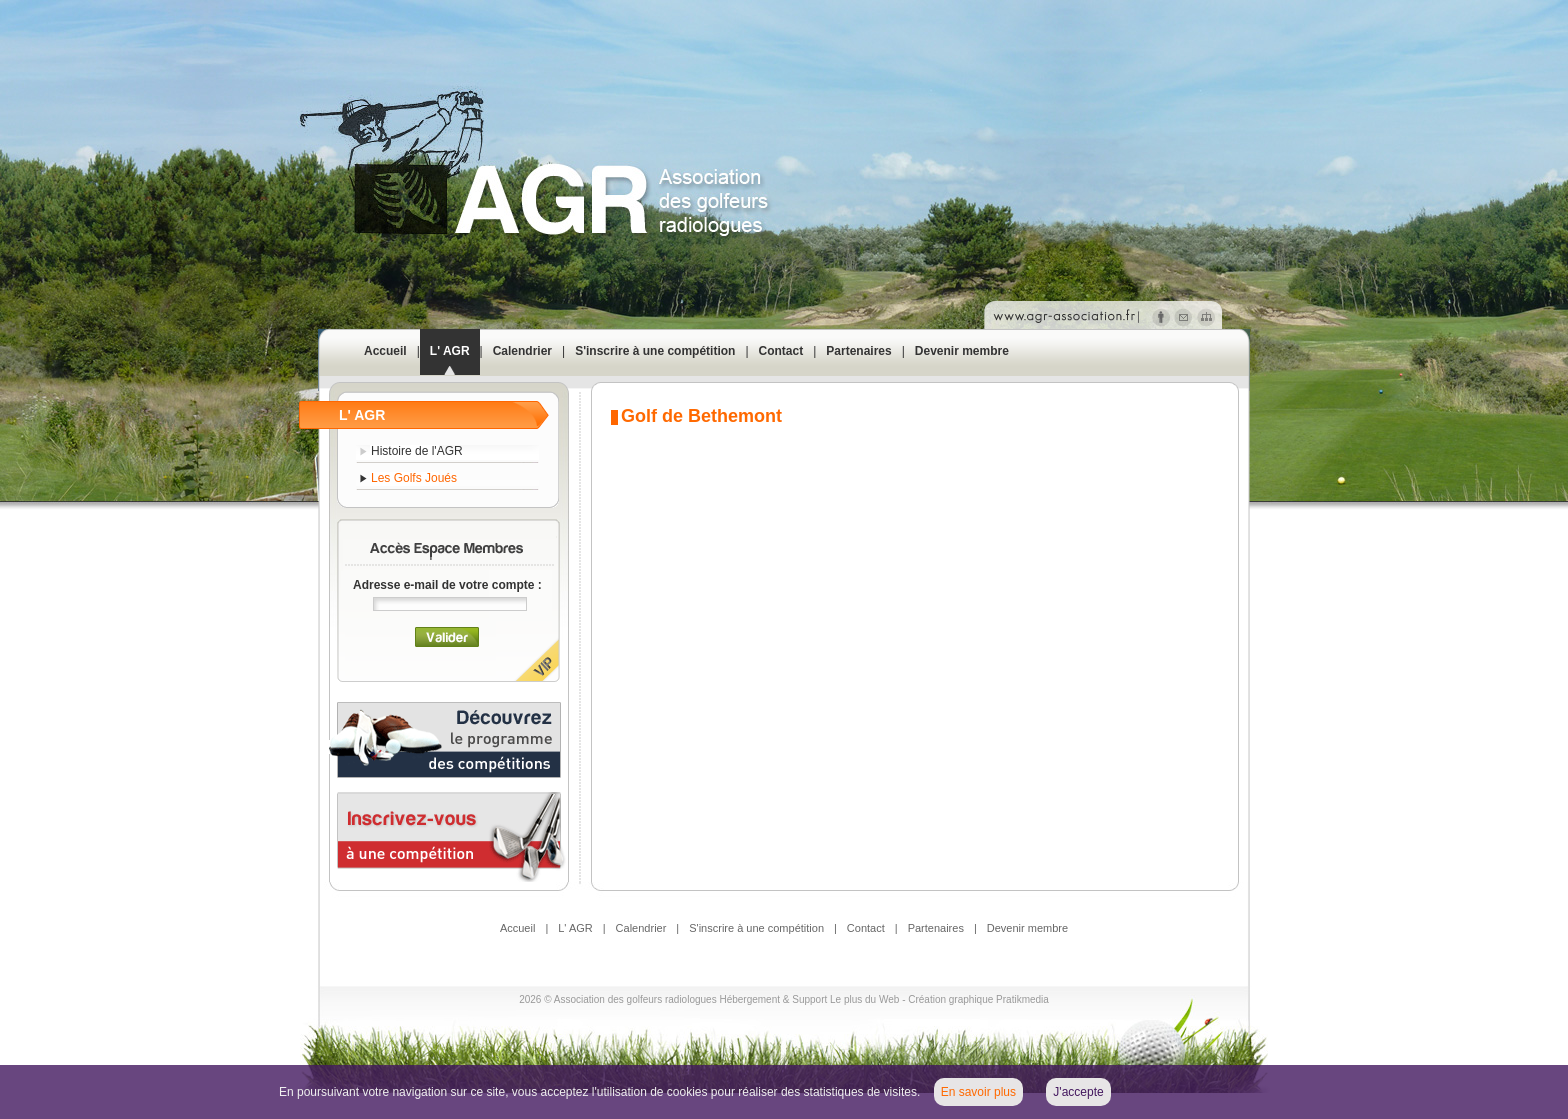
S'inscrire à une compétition (655, 351)
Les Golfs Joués (414, 478)
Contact (781, 351)
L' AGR (450, 351)
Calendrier (522, 351)
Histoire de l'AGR (417, 451)
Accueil (385, 351)
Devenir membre (962, 351)
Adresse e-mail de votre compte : (447, 585)
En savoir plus (978, 1092)
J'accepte (1078, 1092)
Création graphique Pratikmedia (978, 999)
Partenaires (858, 351)
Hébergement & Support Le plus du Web (810, 999)
